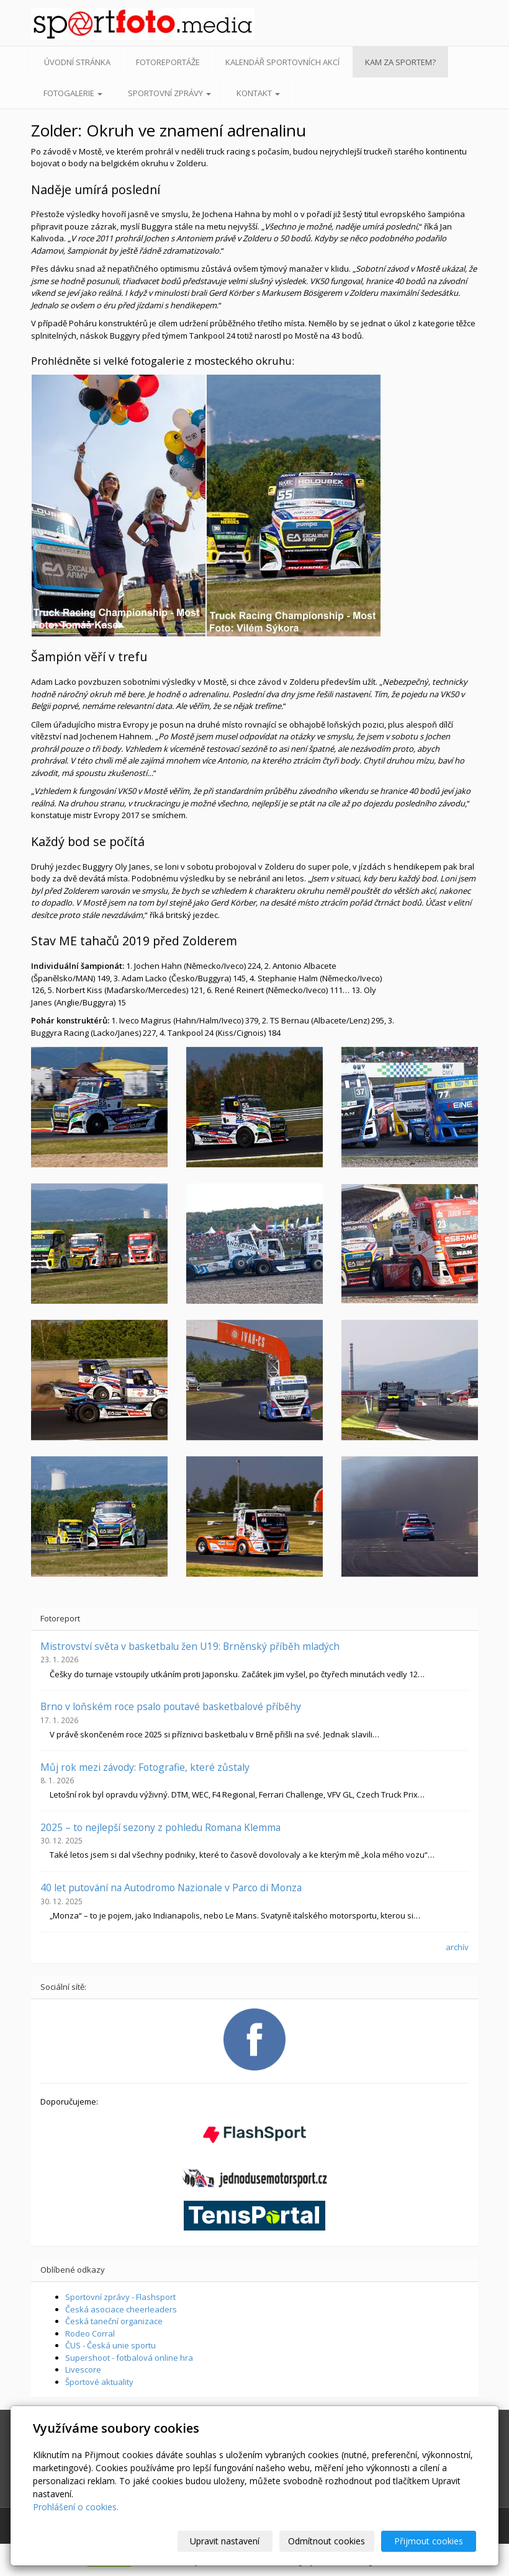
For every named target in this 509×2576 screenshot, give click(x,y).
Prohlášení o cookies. (76, 2507)
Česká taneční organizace (114, 2321)
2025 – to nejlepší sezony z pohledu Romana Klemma (160, 1827)
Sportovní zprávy (169, 93)
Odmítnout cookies (327, 2541)
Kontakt (258, 93)
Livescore (83, 2369)
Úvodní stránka (77, 62)
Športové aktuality (99, 2381)
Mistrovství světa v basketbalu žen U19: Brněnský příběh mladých (190, 1646)
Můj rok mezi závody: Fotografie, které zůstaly (145, 1767)
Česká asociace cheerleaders (121, 2309)
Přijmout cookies (428, 2541)
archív (457, 1947)
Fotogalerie (72, 93)
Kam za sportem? (400, 62)
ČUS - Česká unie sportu (110, 2345)
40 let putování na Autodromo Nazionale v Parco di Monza (171, 1887)
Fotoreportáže (168, 62)
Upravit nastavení (225, 2541)
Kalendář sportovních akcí (282, 62)
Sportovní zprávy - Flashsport (120, 2296)
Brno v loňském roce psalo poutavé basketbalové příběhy (170, 1706)
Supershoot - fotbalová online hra (129, 2357)
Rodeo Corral (90, 2333)
